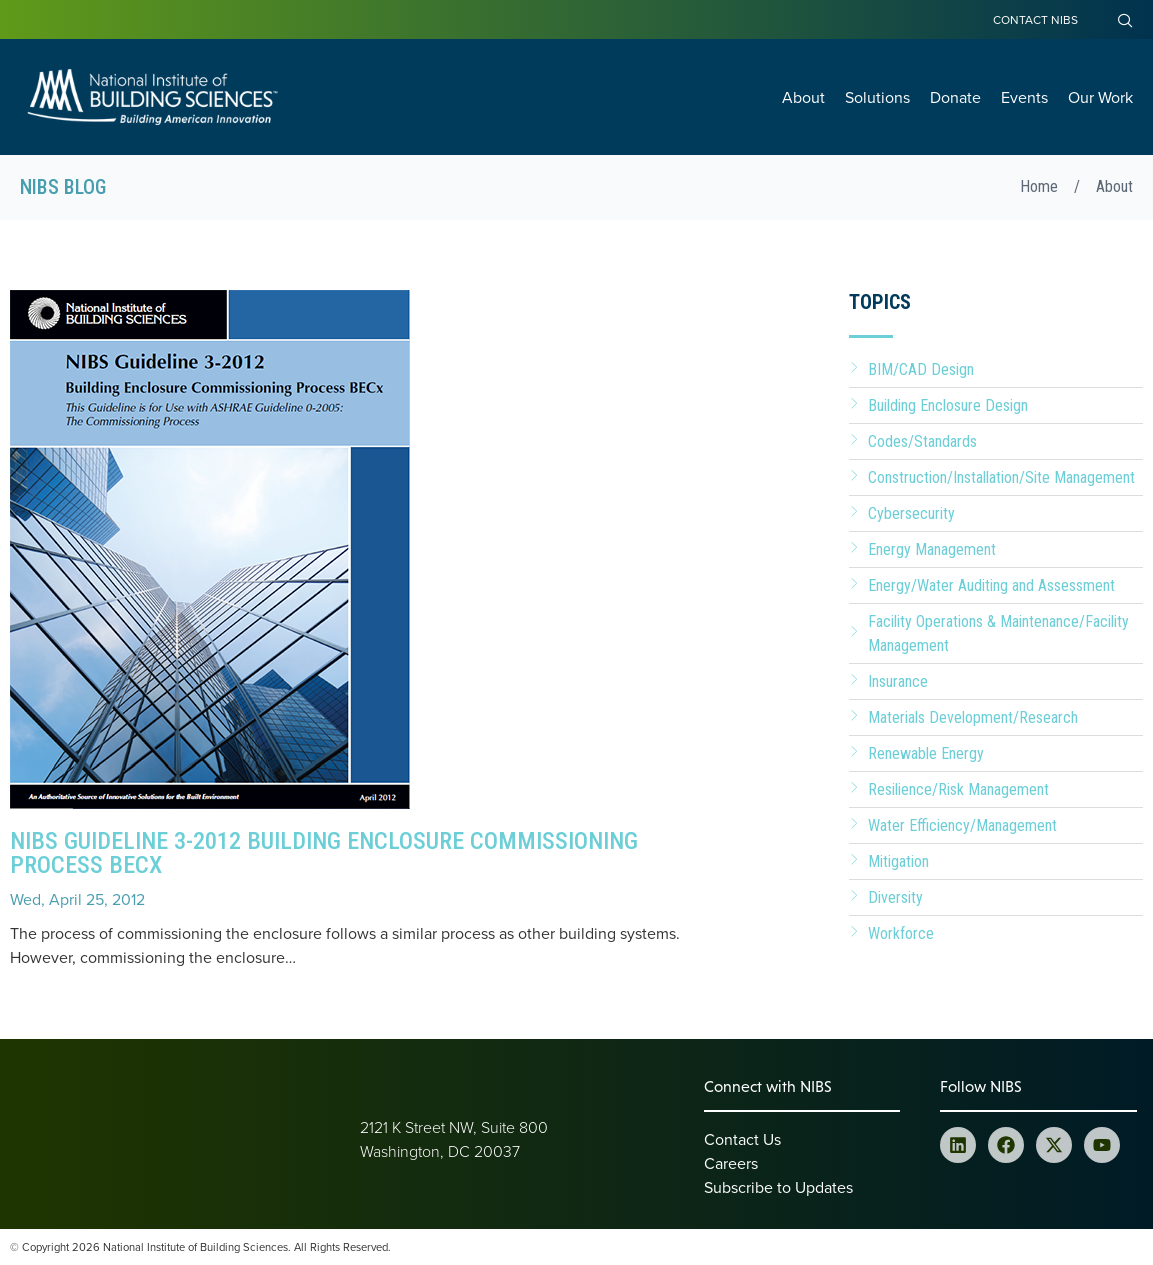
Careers (731, 1163)
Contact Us (742, 1139)
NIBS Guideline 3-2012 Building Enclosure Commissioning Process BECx (324, 853)
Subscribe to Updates (778, 1187)
